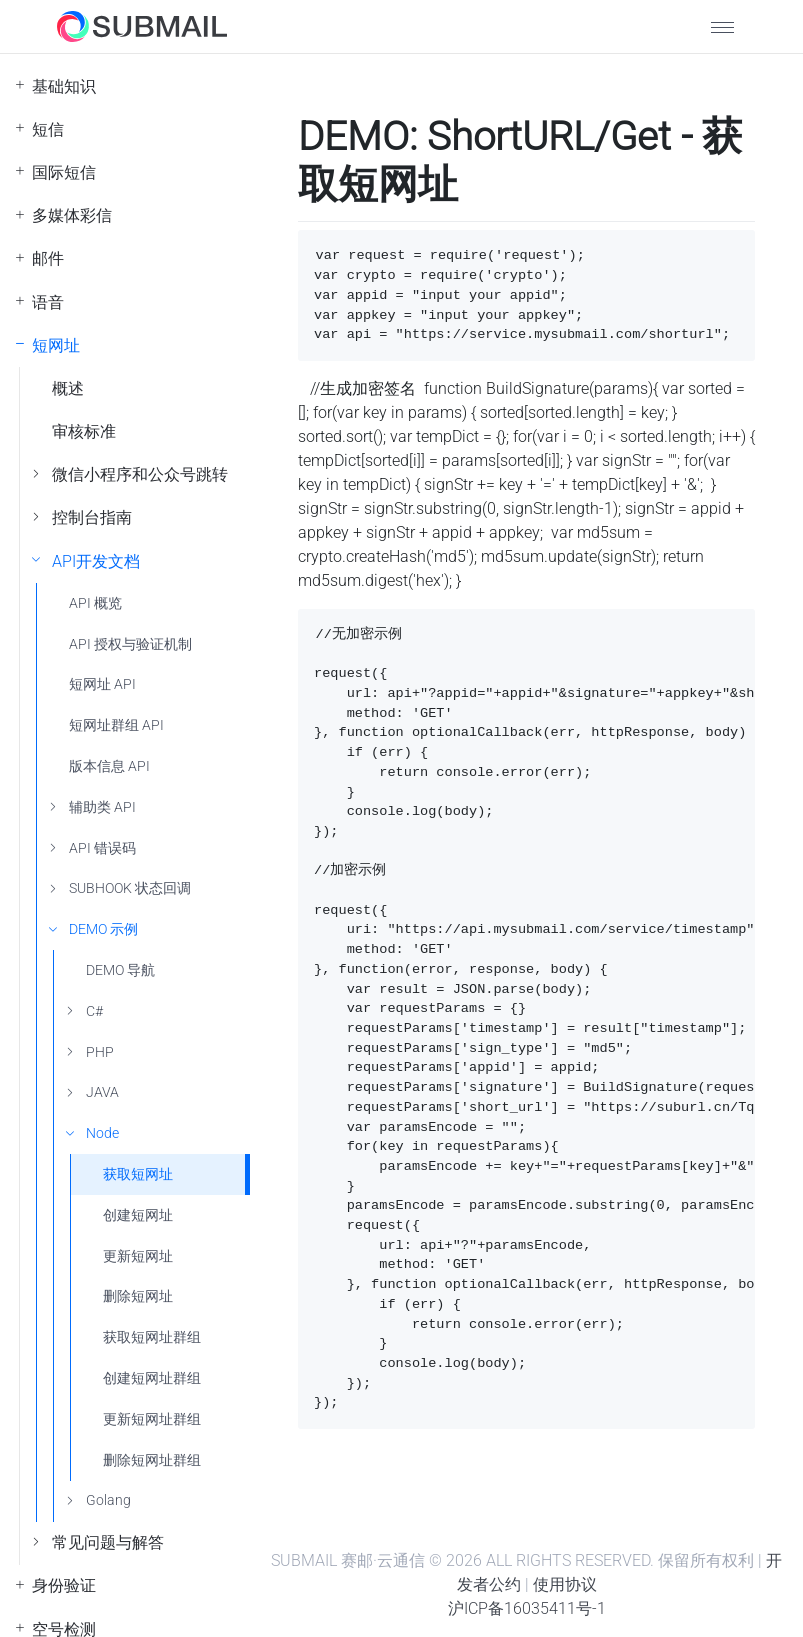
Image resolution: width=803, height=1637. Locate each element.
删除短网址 (138, 1296)
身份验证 (64, 1585)
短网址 (56, 345)
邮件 (48, 258)
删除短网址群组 (152, 1460)
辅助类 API (102, 807)
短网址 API (102, 684)
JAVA (102, 1092)
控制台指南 (92, 517)
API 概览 (95, 603)
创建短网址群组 (152, 1378)
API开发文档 (96, 561)
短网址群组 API (116, 725)
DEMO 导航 (120, 970)
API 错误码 (102, 848)
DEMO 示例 (103, 929)
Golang (108, 1500)
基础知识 (64, 86)
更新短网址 (138, 1256)
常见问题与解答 (108, 1542)
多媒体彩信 (72, 215)
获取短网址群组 (152, 1337)
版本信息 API (109, 766)
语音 (48, 302)
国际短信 (64, 172)
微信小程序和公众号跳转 (140, 474)
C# (94, 1011)
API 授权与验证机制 (130, 644)
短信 (48, 129)
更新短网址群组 (152, 1419)
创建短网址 (138, 1215)
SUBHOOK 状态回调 (130, 888)
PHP (100, 1052)
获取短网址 (138, 1174)
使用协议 (565, 1584)
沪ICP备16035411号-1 (527, 1608)
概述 (68, 388)
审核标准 (84, 431)
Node (102, 1133)
